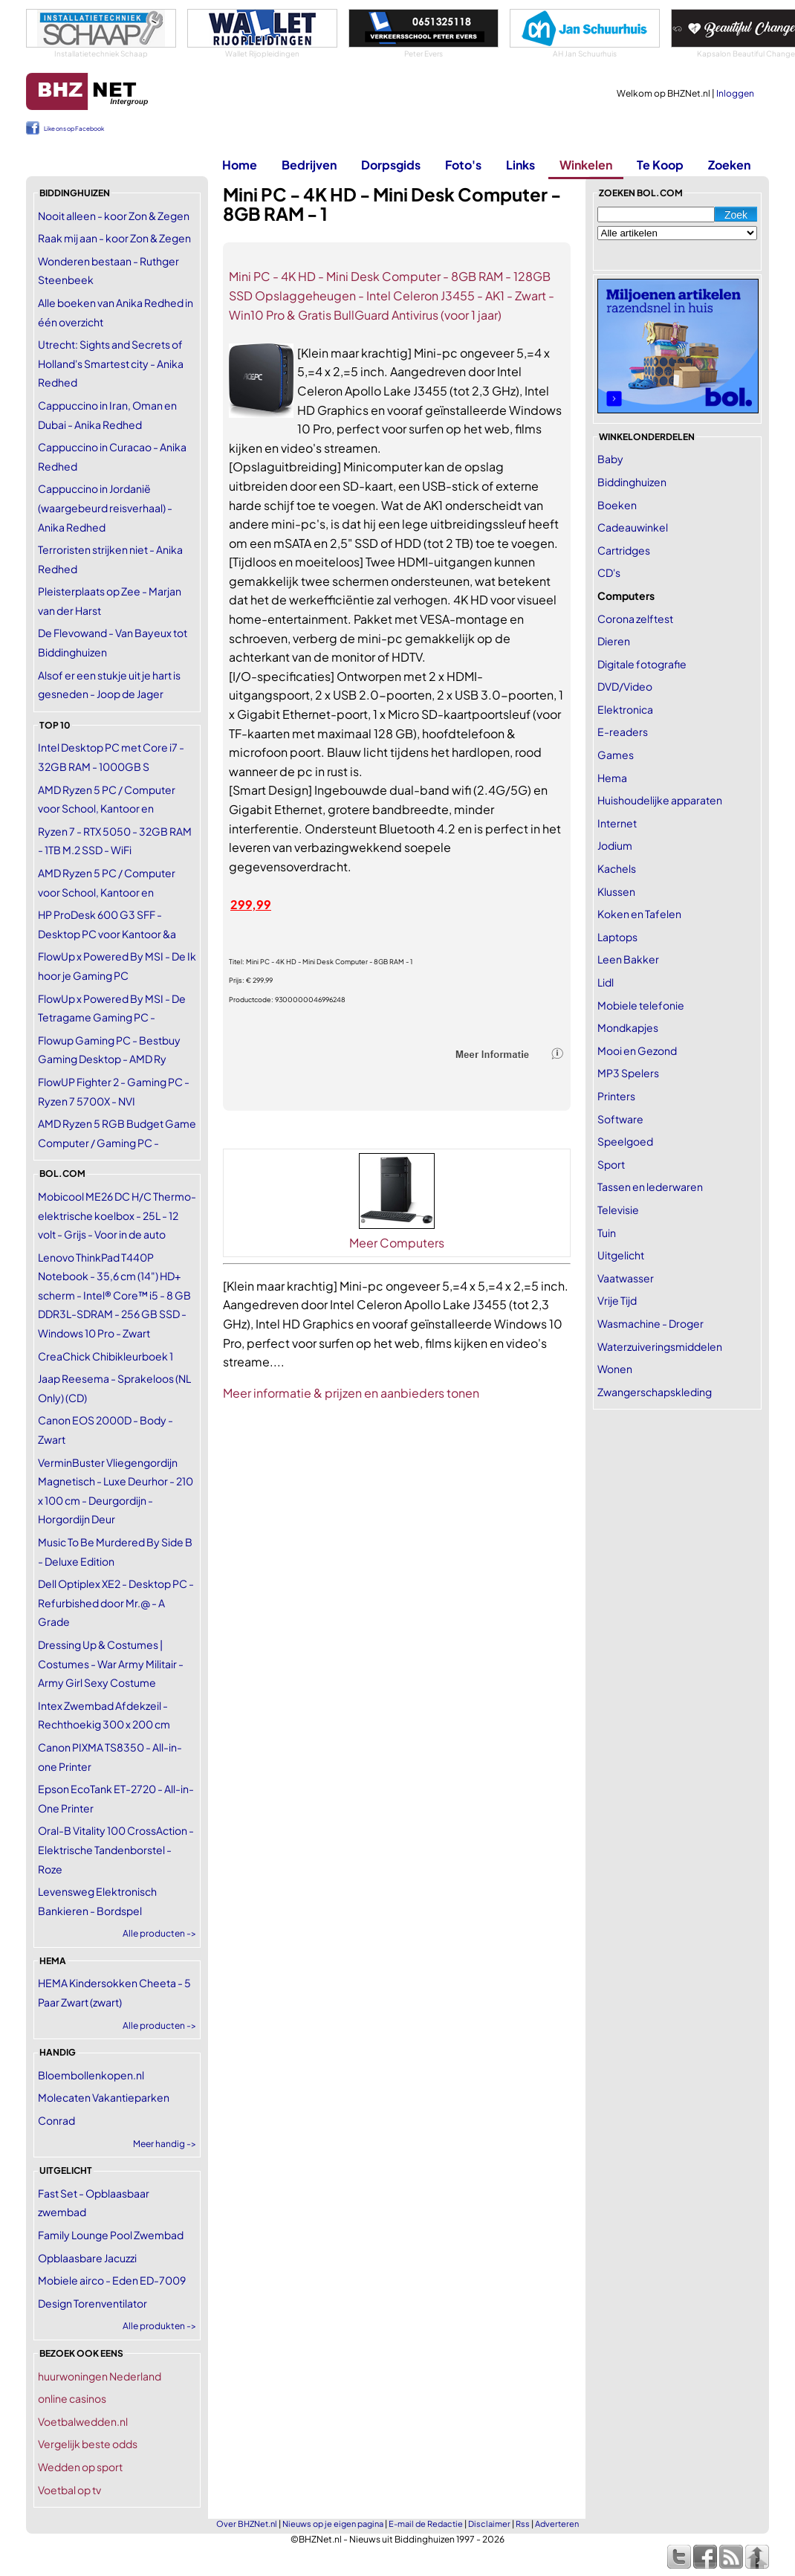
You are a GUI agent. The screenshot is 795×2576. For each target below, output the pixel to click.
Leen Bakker (628, 959)
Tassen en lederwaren (650, 1186)
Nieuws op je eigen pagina (332, 2523)
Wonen (614, 1368)
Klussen (616, 891)
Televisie (618, 1209)
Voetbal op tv (69, 2489)
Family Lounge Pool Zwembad (111, 2234)
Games (615, 754)
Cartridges (623, 550)
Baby (610, 458)
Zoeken (729, 164)
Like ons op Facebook (74, 128)
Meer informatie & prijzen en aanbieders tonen (351, 1393)
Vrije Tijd (617, 1300)
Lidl (605, 982)
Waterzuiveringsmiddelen (659, 1346)
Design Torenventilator (92, 2303)
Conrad (56, 2120)
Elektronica (625, 709)
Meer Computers (396, 1242)
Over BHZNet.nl (246, 2523)
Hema (612, 777)
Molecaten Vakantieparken (103, 2097)
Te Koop (660, 164)
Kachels (616, 868)
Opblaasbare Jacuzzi (87, 2258)
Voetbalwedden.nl (83, 2421)
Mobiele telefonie (640, 1005)
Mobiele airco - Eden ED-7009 (112, 2280)
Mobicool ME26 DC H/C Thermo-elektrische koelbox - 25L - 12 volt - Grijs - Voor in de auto (117, 1215)
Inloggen (735, 93)
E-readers (622, 731)
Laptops (617, 936)
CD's (608, 572)
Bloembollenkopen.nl (91, 2075)
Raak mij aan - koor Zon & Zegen (114, 238)
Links (520, 164)
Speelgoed (625, 1141)
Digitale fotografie (642, 664)
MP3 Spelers (628, 1072)
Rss (523, 2523)
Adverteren (557, 2523)
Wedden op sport (80, 2466)
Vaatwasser (625, 1278)
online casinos (72, 2398)
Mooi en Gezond (637, 1050)
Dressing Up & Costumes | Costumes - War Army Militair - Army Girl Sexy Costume (111, 1663)
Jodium (614, 845)
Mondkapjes (627, 1027)
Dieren (613, 641)
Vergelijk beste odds (87, 2443)
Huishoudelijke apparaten (659, 800)
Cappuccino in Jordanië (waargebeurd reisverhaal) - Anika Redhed (105, 507)
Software (620, 1119)
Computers (626, 595)
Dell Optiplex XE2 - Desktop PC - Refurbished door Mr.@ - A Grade (116, 1602)
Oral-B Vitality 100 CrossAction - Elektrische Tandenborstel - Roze (116, 1849)
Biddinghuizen (631, 481)
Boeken (617, 504)
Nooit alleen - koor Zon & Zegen (113, 215)
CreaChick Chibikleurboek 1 (105, 1356)
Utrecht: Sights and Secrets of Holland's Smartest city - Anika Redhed (111, 363)
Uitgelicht (620, 1255)
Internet (617, 823)
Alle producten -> (159, 1933)
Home (239, 164)
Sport (611, 1164)
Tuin (606, 1232)
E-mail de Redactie (426, 2523)
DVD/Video (624, 686)
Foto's (463, 164)
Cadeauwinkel (632, 527)
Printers (616, 1096)
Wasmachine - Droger (650, 1323)
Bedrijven (309, 164)
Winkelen (585, 164)
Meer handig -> (164, 2143)
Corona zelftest (635, 618)
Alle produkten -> (159, 2325)
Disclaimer (489, 2523)
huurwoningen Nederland (99, 2376)
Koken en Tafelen (639, 913)
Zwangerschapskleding (654, 1391)
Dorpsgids (391, 164)
